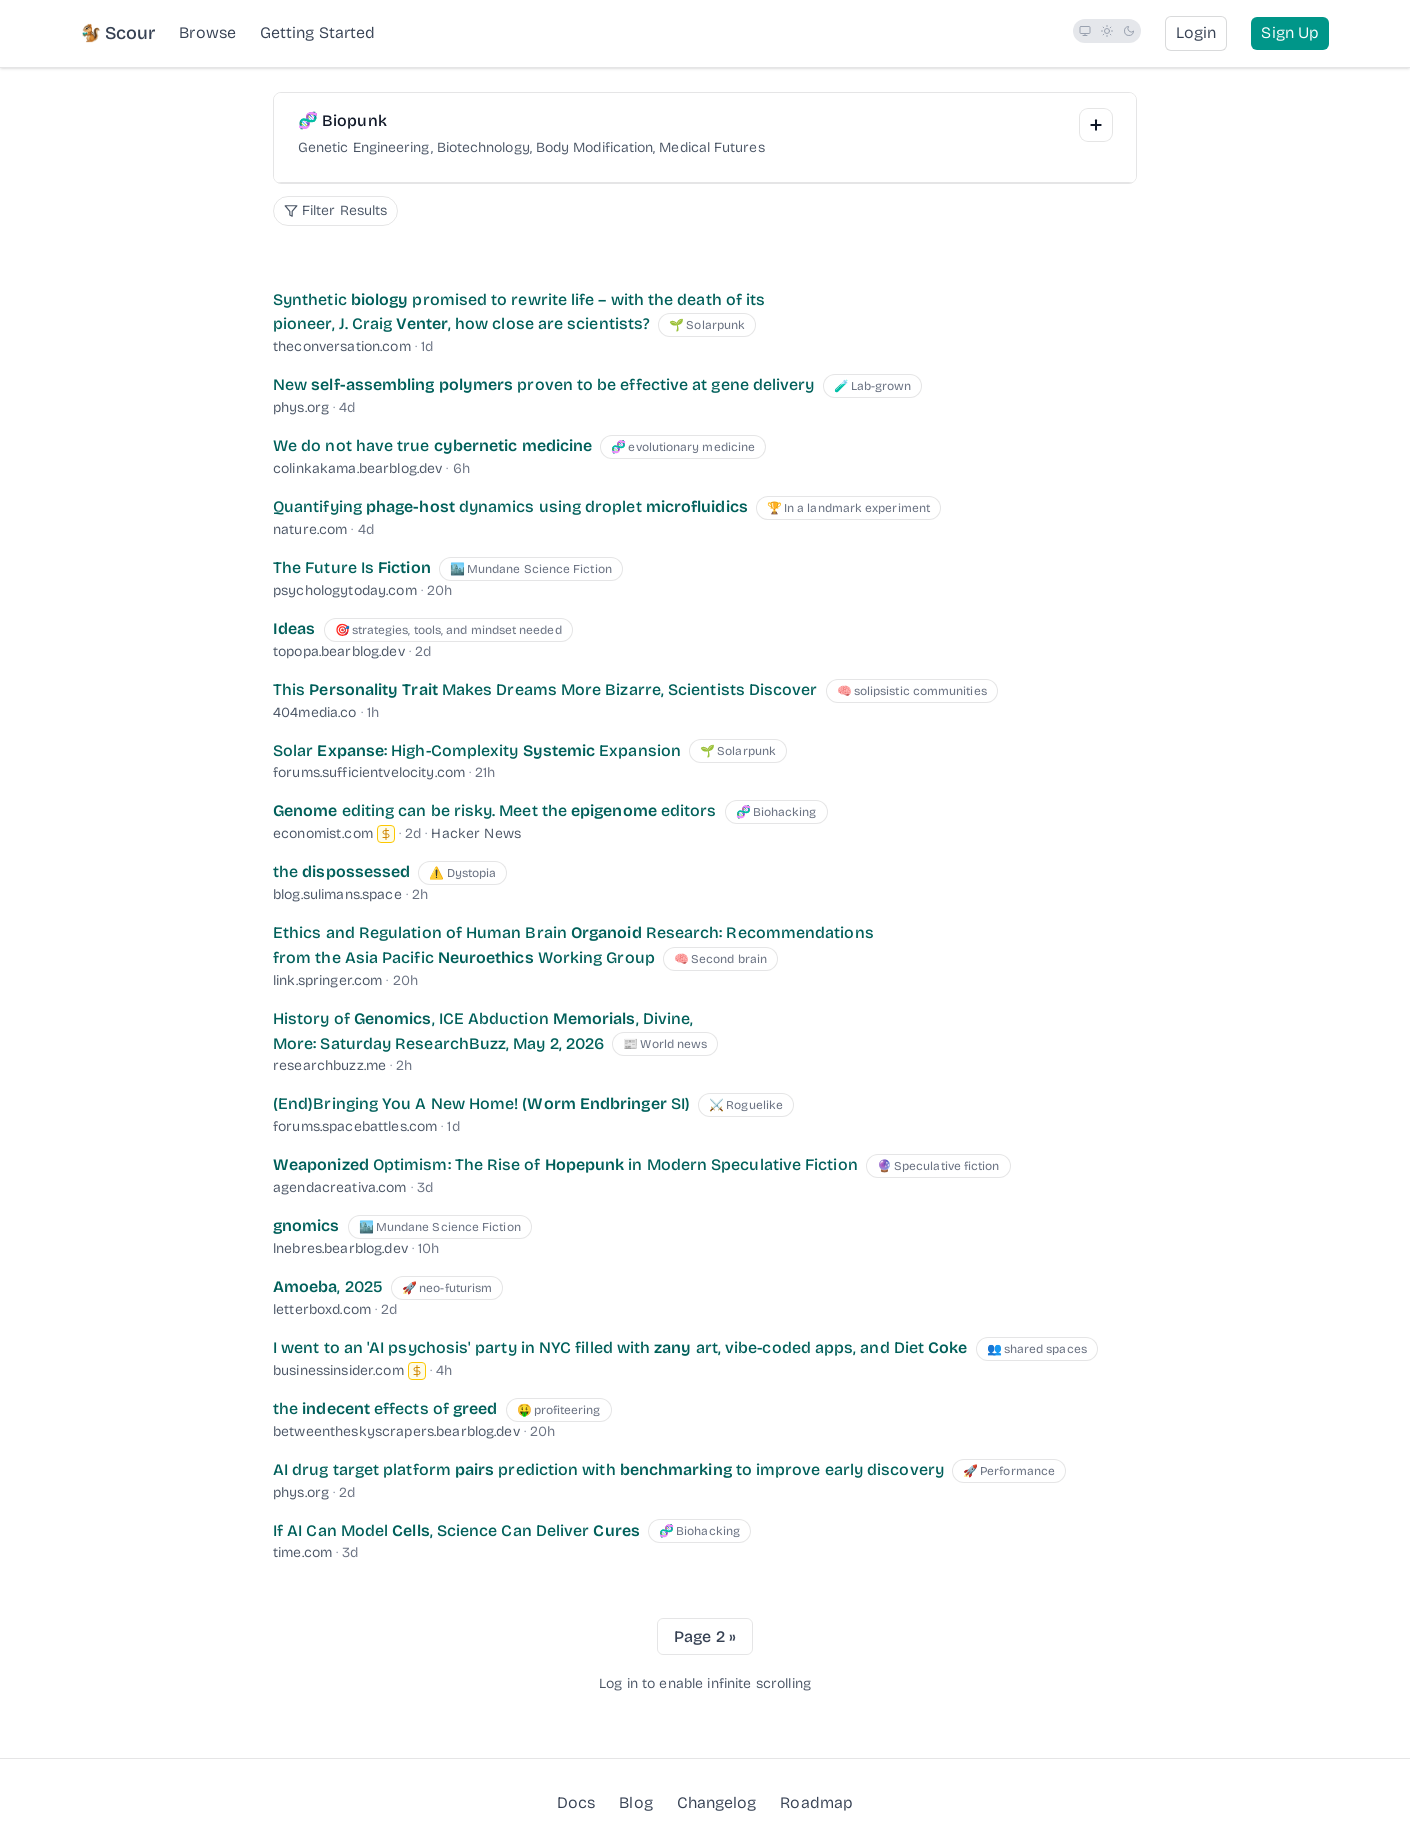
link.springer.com (327, 980)
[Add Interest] (1096, 125)
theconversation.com (342, 346)
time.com (302, 1552)
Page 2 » (705, 1636)
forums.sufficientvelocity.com (369, 772)
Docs (576, 1802)
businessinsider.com (338, 1370)
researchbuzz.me (329, 1065)
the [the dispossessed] (341, 871)
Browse (207, 32)
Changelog (717, 1802)
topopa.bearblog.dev (339, 651)
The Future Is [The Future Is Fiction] (352, 567)
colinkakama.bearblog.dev (357, 468)
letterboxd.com (322, 1309)
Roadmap (816, 1801)
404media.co (315, 712)
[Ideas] (294, 628)
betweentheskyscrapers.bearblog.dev (396, 1431)
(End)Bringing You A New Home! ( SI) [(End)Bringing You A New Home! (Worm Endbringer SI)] (481, 1103)
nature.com (310, 529)
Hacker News (476, 833)
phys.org (301, 407)
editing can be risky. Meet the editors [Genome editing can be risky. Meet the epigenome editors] (494, 810)
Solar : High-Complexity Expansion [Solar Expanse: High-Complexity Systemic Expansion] (477, 750)
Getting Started (317, 32)
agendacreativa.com (340, 1187)
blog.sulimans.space (337, 894)
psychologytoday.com (345, 590)
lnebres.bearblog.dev (340, 1248)
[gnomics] (306, 1225)
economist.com (323, 833)
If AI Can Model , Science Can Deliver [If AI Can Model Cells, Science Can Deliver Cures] (456, 1530)
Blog (635, 1801)
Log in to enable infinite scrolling (705, 1683)
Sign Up (1290, 32)
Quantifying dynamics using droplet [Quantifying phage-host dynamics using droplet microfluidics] (510, 506)
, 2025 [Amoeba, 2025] (328, 1286)
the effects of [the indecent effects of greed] (385, 1408)
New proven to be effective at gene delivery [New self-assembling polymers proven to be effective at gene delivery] (543, 384)
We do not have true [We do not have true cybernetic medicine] (432, 445)
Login (1196, 32)
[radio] (1085, 31)
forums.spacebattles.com (355, 1126)
